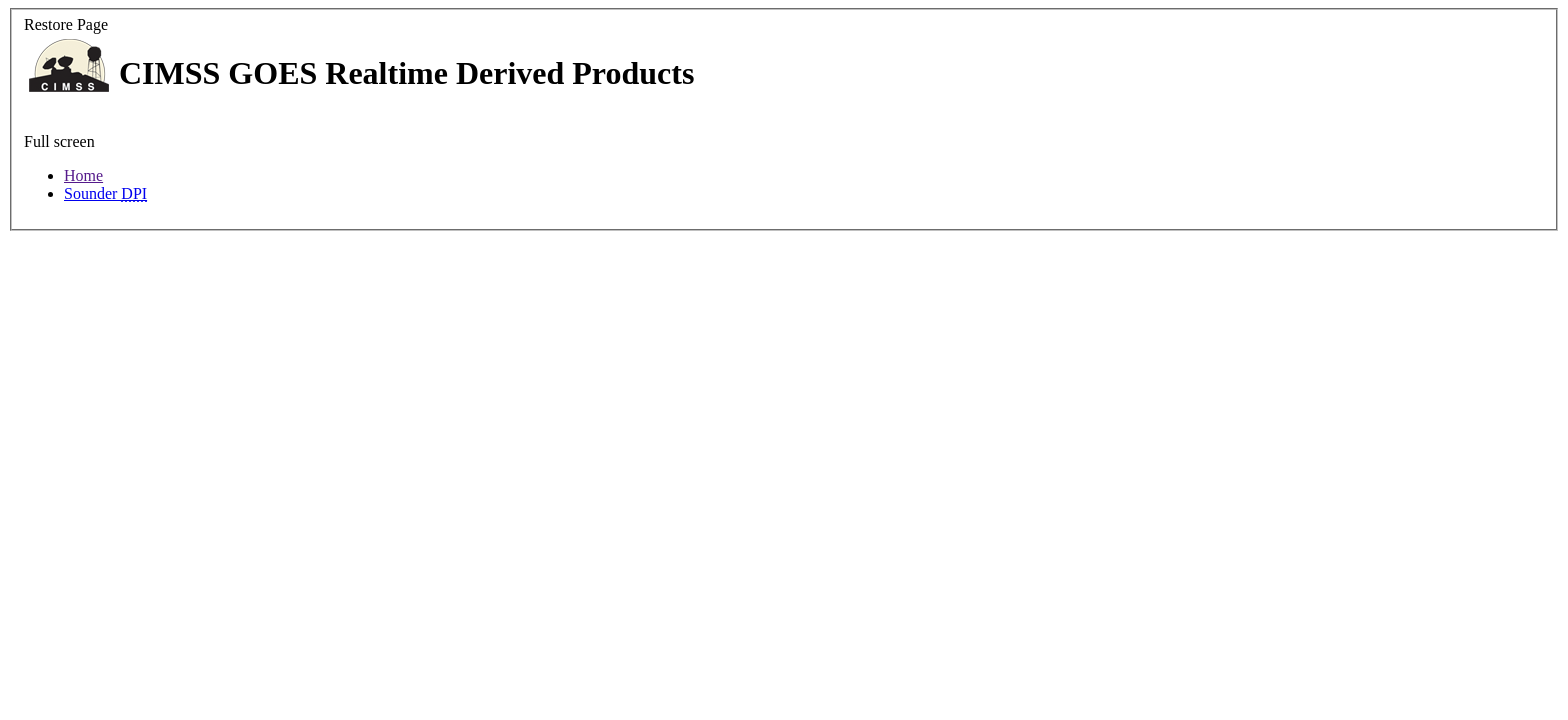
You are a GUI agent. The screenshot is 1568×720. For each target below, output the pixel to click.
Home (83, 175)
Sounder (105, 193)
